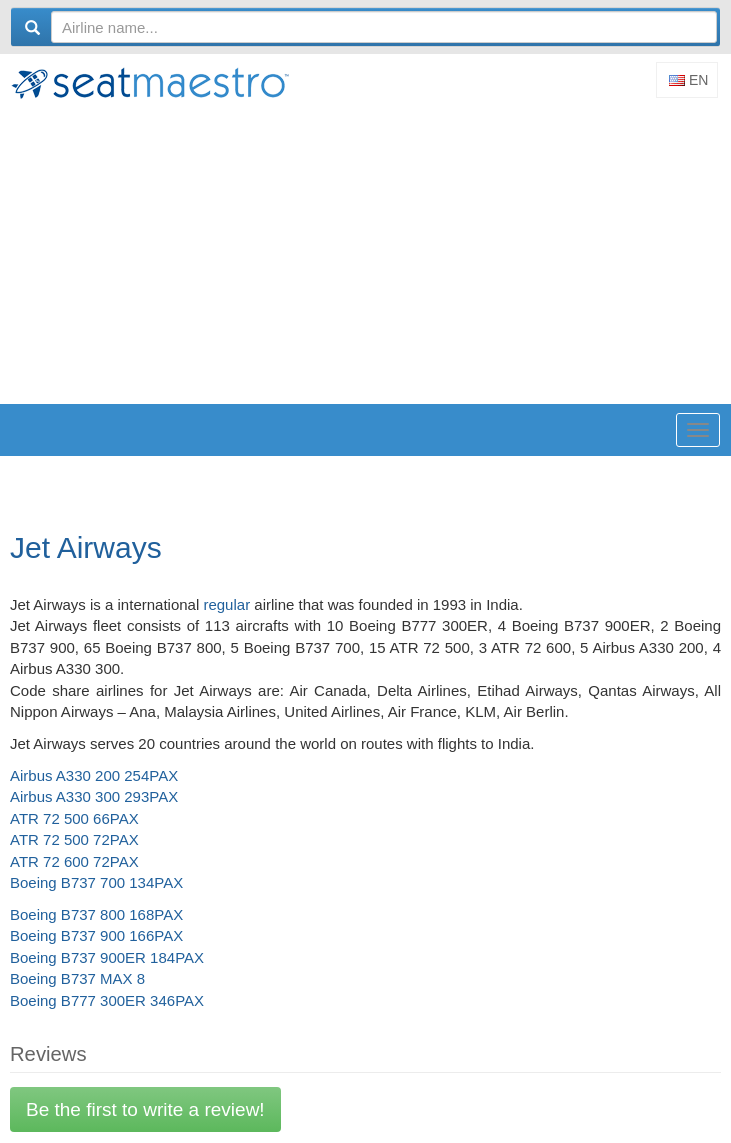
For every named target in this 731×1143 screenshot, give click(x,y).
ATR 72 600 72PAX (74, 861)
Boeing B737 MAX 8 (77, 978)
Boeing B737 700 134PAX (96, 882)
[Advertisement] (370, 254)
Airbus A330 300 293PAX (94, 796)
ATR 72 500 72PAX (74, 839)
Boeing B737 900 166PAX (96, 935)
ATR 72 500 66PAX (74, 818)
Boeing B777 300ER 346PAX (107, 1000)
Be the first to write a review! (145, 1109)
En (688, 80)
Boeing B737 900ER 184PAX (107, 957)
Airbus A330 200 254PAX (94, 775)
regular (226, 604)
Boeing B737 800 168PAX (96, 914)
